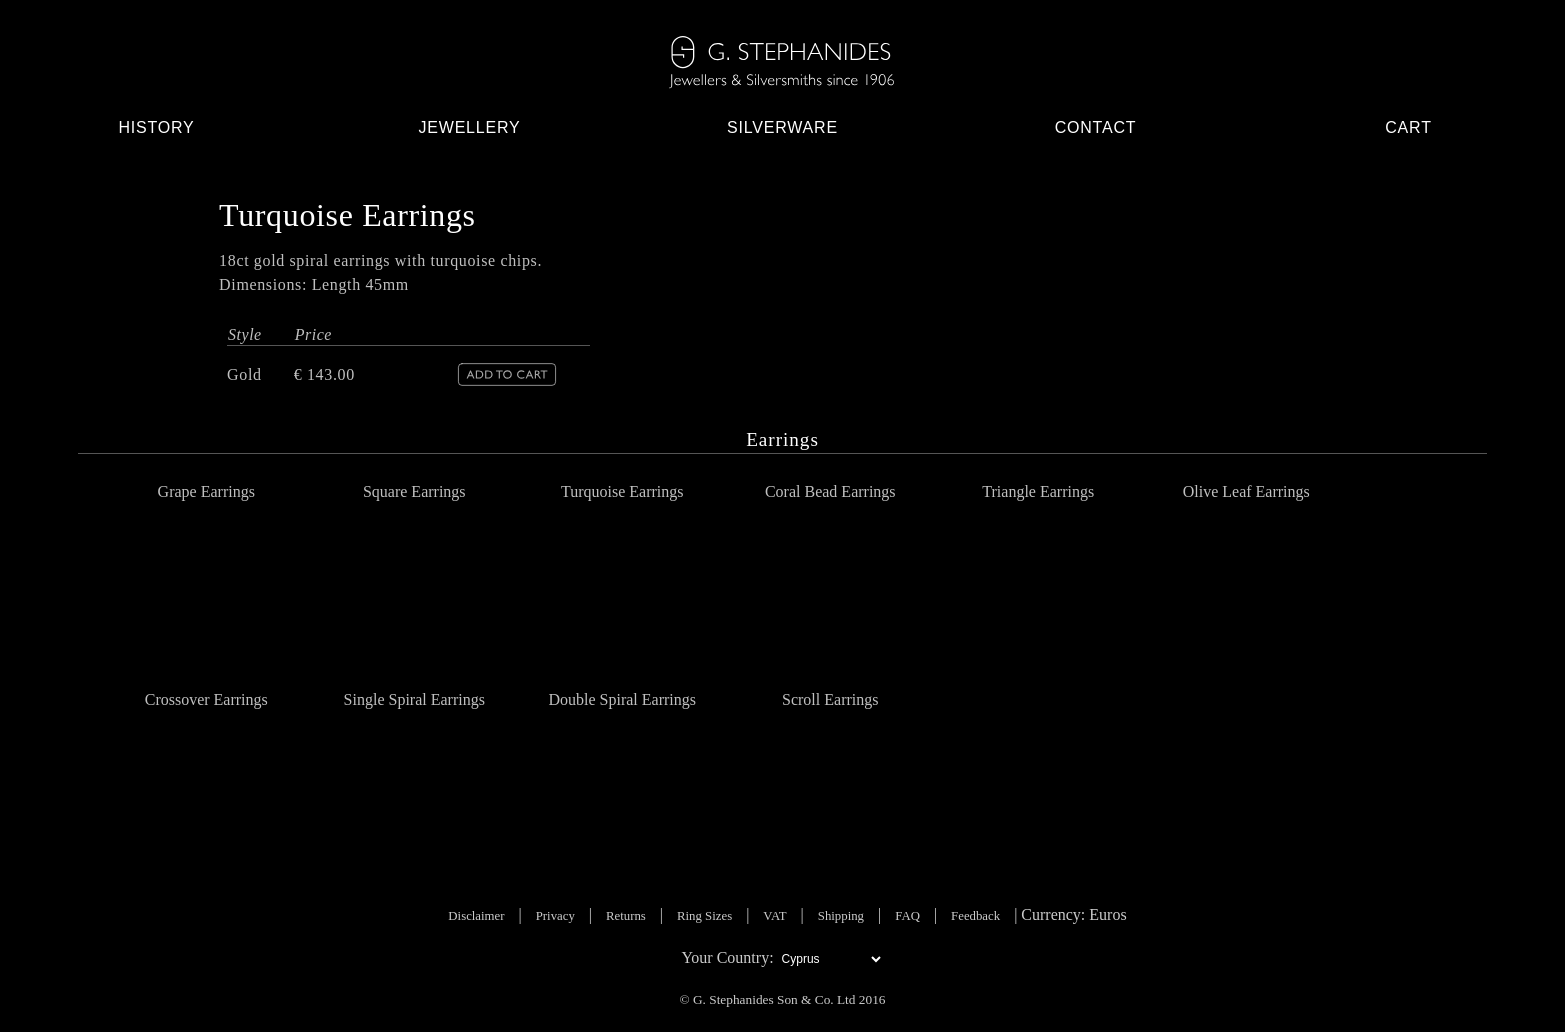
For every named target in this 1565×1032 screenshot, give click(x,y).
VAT (774, 916)
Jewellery (469, 127)
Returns (626, 916)
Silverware (782, 127)
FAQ (907, 916)
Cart (1408, 127)
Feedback (975, 916)
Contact (1096, 127)
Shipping (841, 916)
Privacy (555, 916)
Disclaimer (476, 916)
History (156, 127)
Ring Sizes (704, 916)
